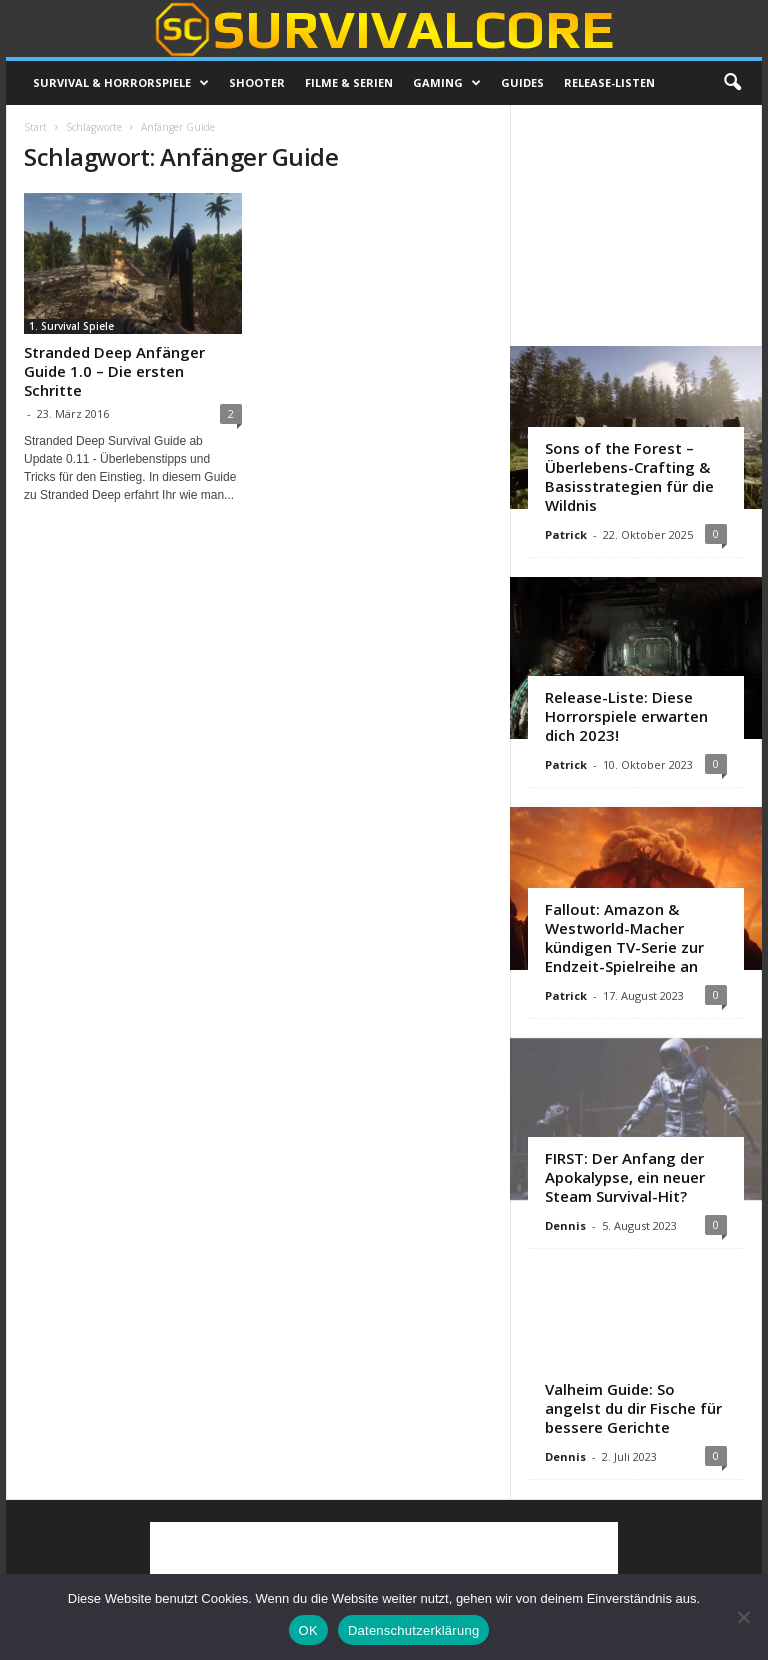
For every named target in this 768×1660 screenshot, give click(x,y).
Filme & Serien (349, 82)
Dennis (565, 1225)
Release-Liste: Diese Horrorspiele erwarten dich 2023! (626, 716)
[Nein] (743, 1617)
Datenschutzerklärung (413, 1630)
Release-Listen (609, 82)
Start (35, 127)
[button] (732, 83)
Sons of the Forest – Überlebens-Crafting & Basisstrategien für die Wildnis (629, 476)
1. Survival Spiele (71, 326)
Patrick (566, 534)
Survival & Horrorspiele (121, 83)
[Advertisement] (637, 225)
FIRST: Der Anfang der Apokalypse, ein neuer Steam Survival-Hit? (625, 1177)
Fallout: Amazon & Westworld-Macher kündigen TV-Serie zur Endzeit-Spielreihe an (624, 937)
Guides (522, 82)
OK (308, 1630)
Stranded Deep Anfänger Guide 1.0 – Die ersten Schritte (114, 371)
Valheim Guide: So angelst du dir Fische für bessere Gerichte (633, 1408)
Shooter (257, 82)
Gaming (447, 83)
